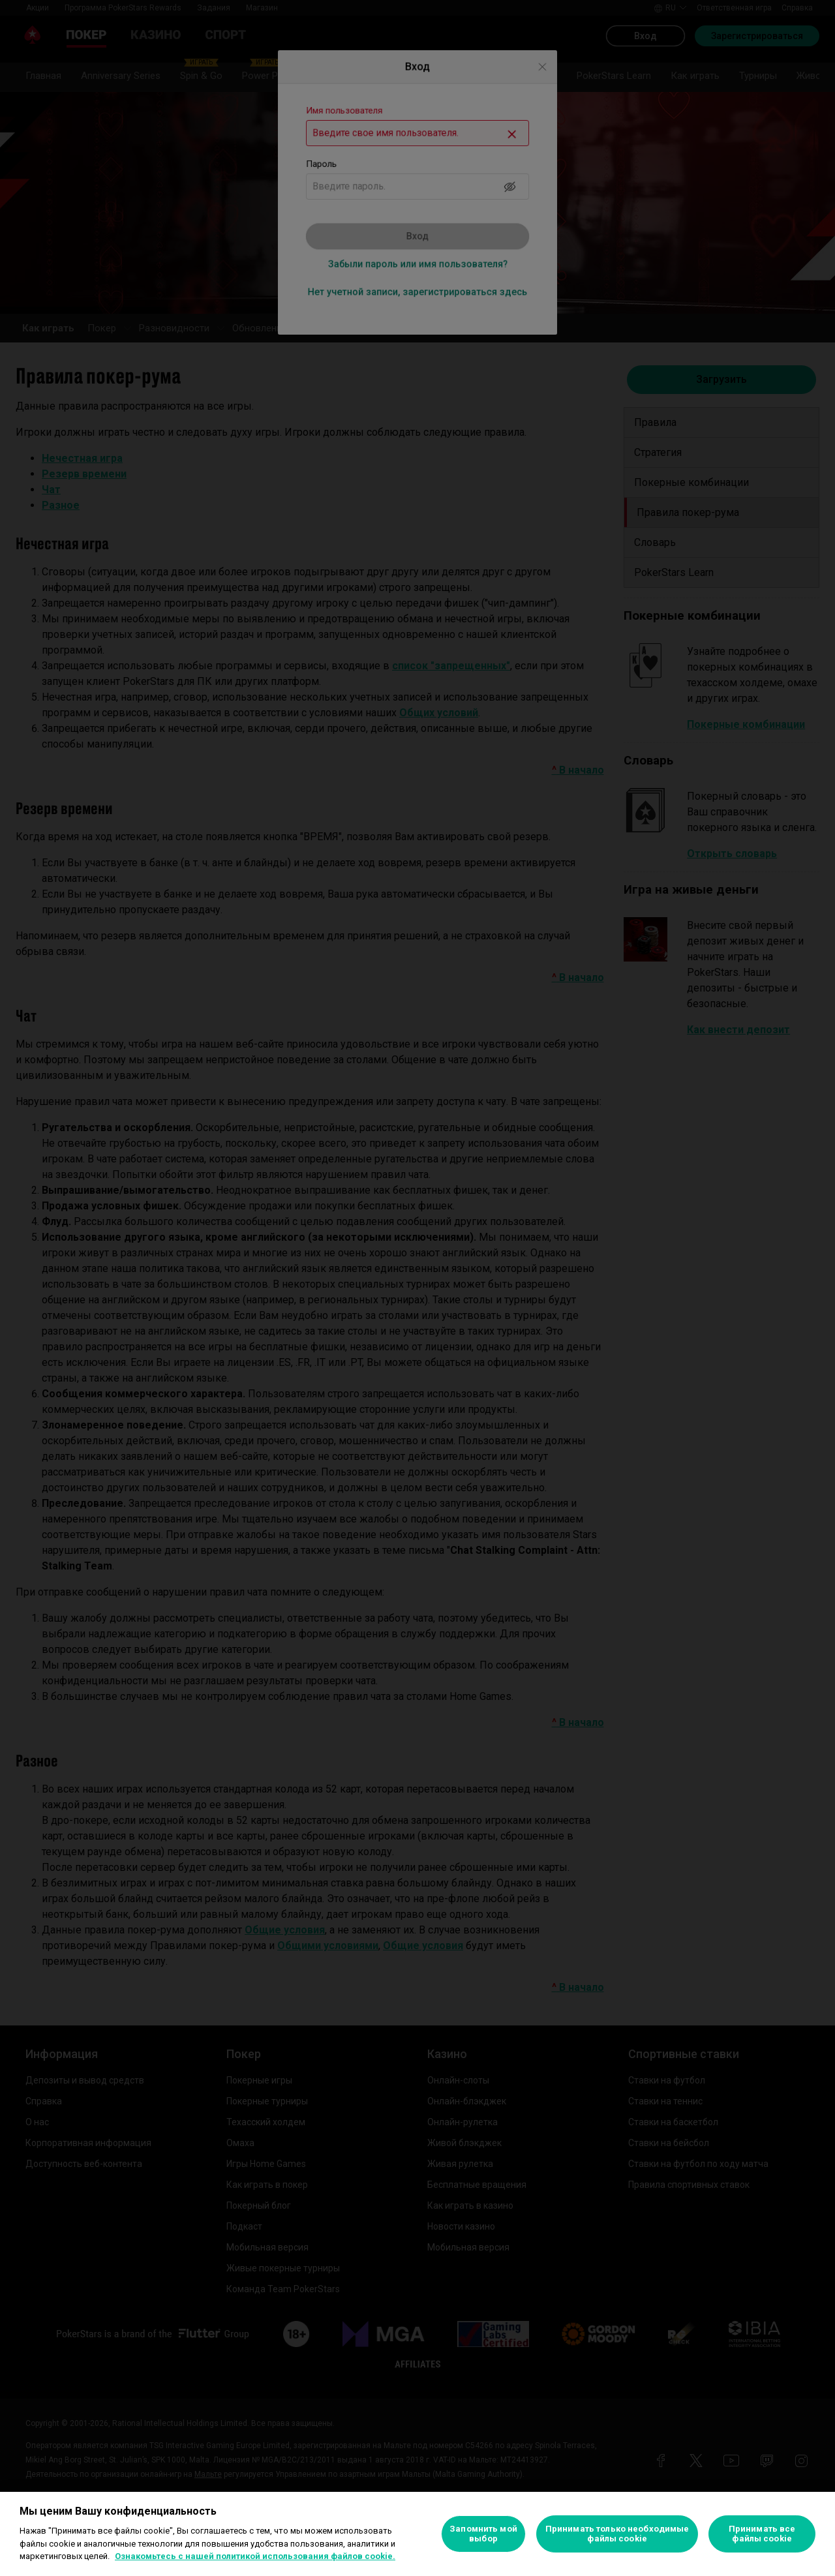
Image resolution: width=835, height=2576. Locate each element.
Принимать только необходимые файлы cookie (617, 2534)
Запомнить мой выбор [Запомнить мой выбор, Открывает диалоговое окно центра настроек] (483, 2534)
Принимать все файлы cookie (762, 2534)
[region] (417, 2534)
